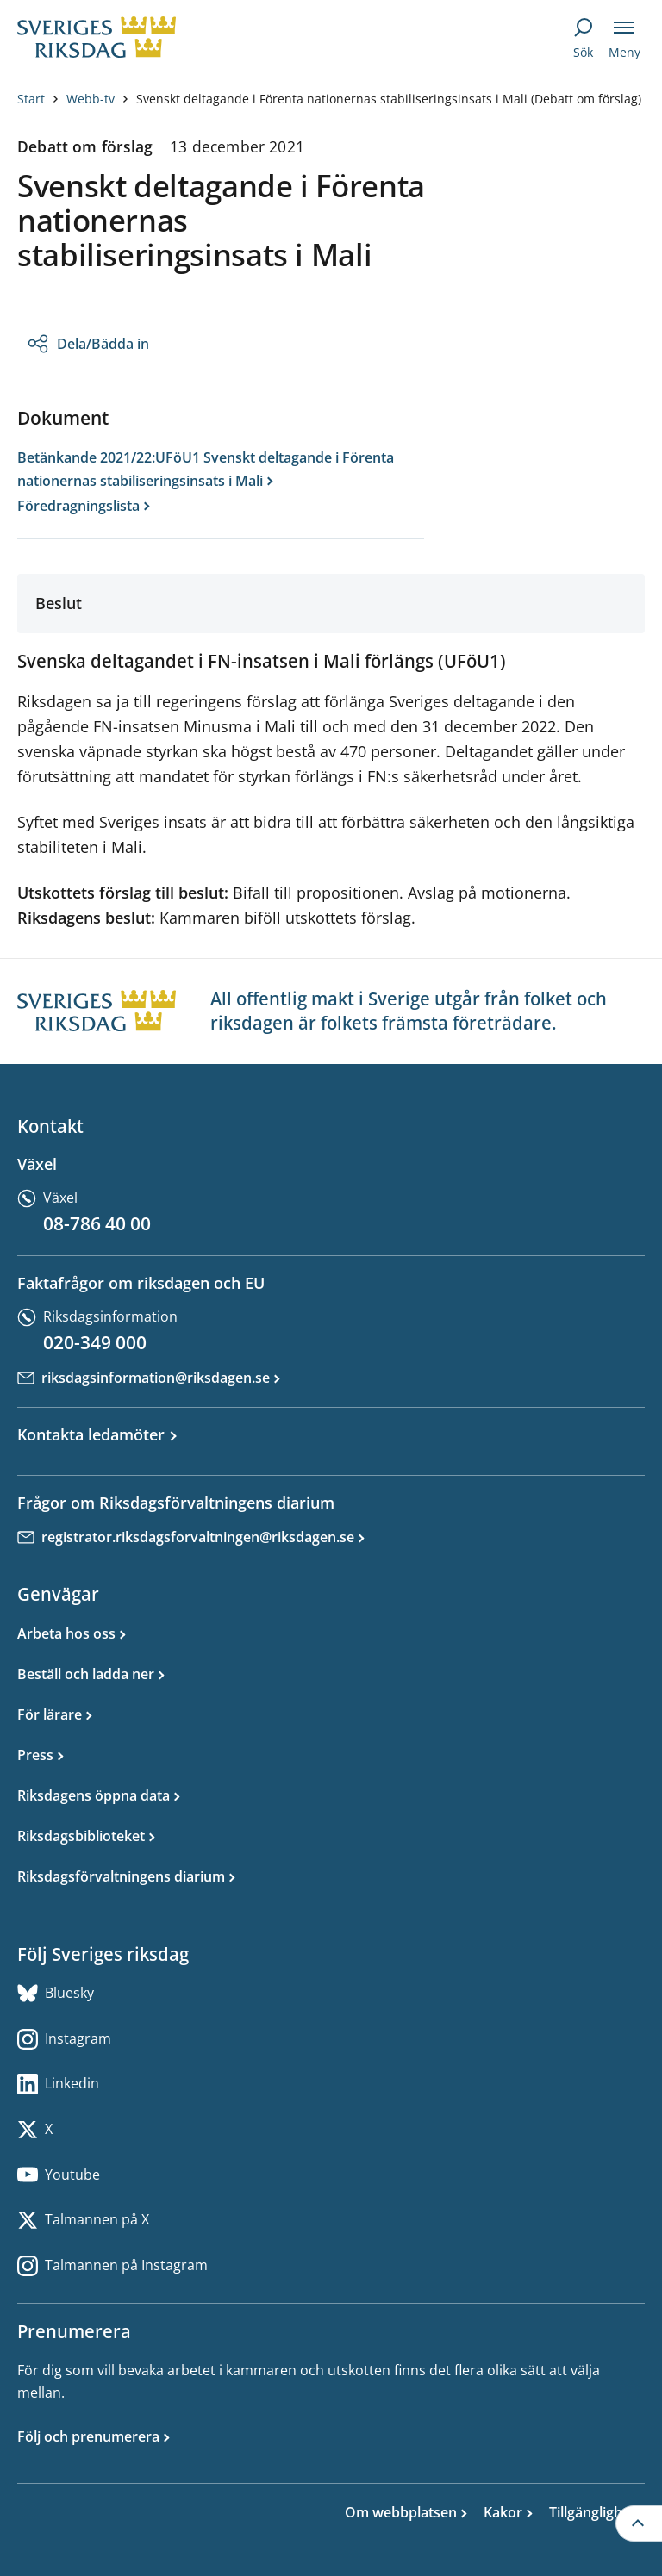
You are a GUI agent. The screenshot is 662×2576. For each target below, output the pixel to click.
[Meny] (624, 38)
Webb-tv (90, 98)
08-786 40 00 (97, 1223)
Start (31, 98)
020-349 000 (95, 1342)
